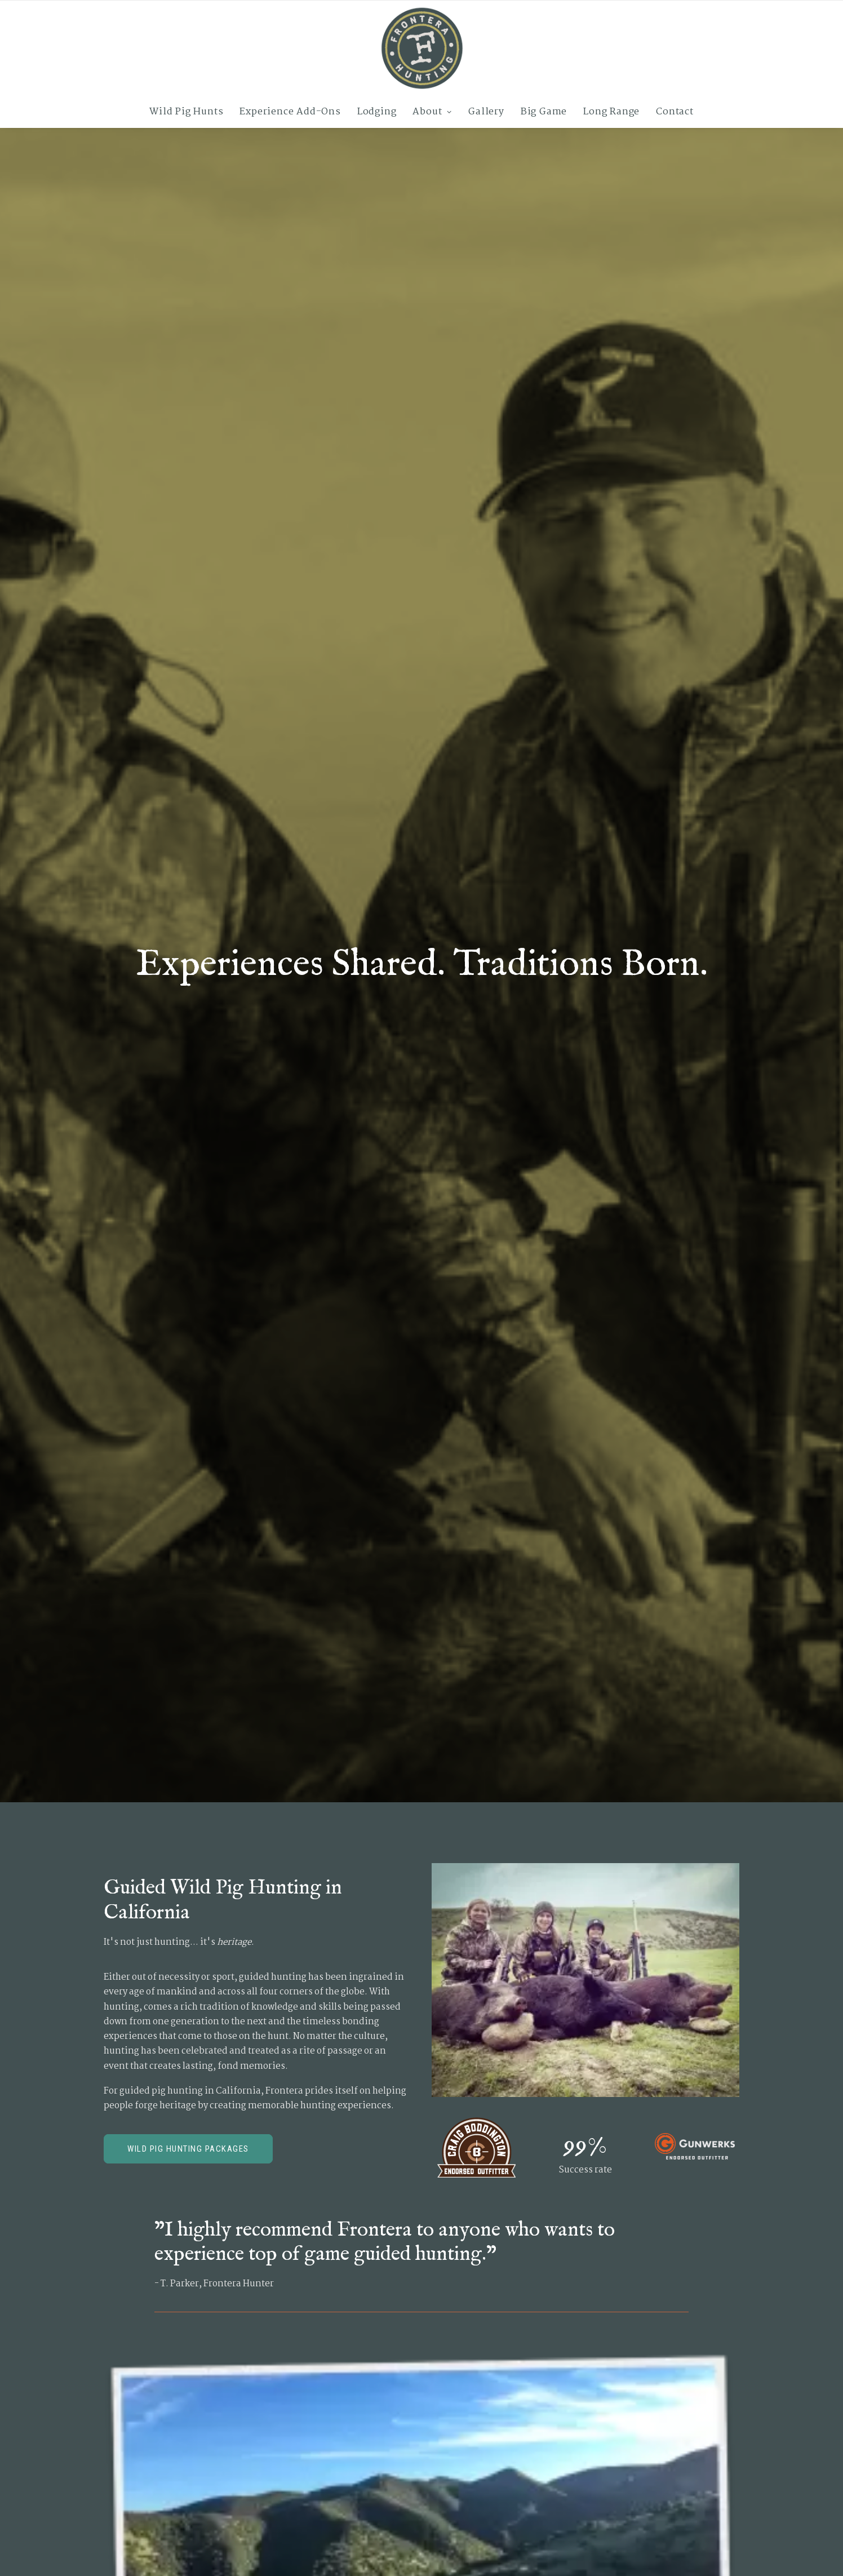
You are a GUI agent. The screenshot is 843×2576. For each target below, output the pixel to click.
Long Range (611, 111)
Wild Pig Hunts (186, 111)
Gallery (486, 111)
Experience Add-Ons (289, 111)
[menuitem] (189, 112)
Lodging (377, 111)
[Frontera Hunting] (421, 48)
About (432, 111)
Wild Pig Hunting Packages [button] (188, 2149)
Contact (675, 111)
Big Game (544, 111)
